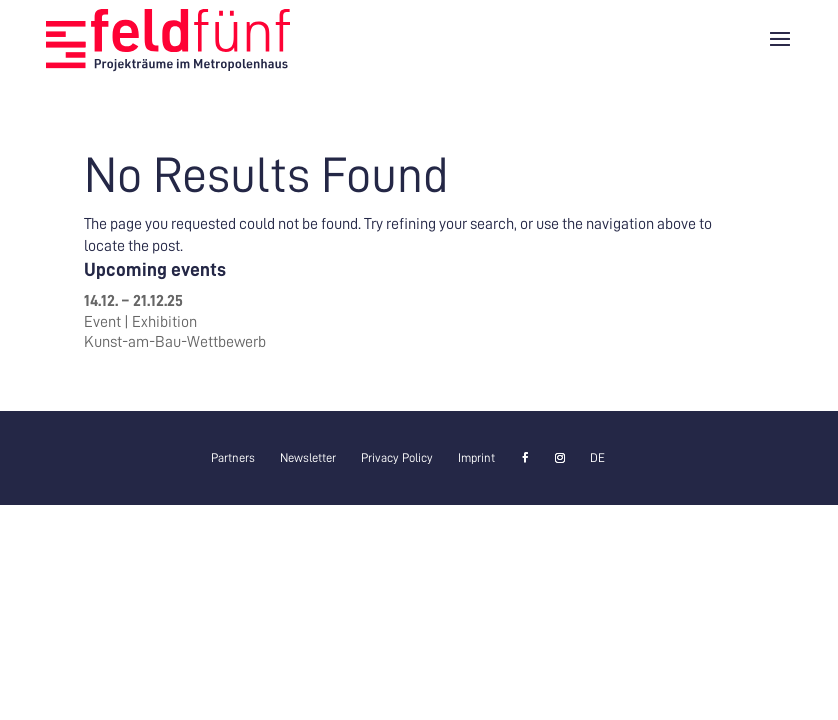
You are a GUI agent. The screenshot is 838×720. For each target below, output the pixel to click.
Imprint (476, 458)
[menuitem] (597, 458)
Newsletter (308, 458)
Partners (233, 458)
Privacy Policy (397, 458)
